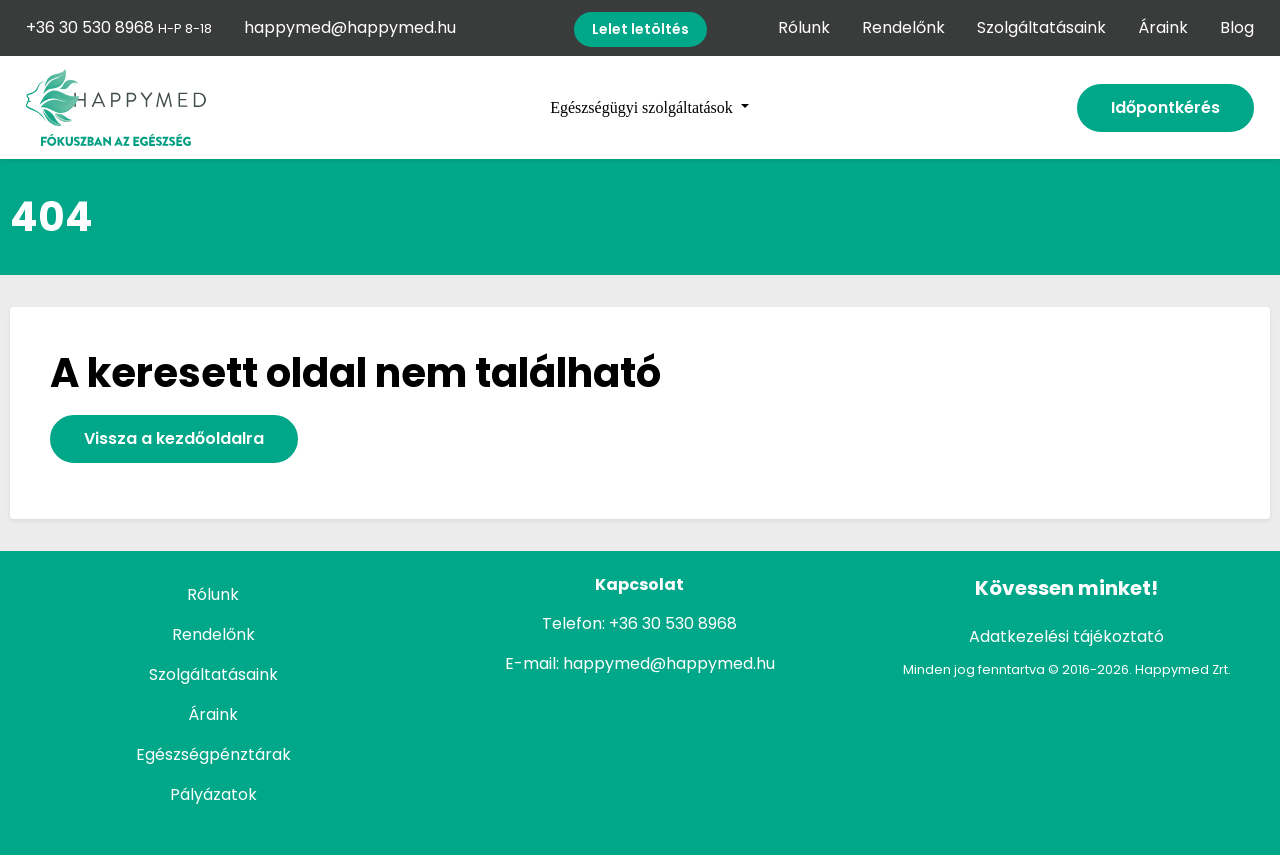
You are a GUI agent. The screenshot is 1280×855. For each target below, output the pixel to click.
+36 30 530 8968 (119, 27)
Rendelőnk (903, 27)
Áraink (1163, 27)
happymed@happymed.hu (350, 27)
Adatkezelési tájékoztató (1066, 636)
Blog (1237, 27)
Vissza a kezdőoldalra (174, 438)
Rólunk (804, 27)
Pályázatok (213, 794)
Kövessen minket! (1066, 588)
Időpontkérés (1165, 107)
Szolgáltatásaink (1041, 27)
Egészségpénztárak (213, 754)
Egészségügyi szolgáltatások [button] (643, 107)
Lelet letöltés (640, 29)
